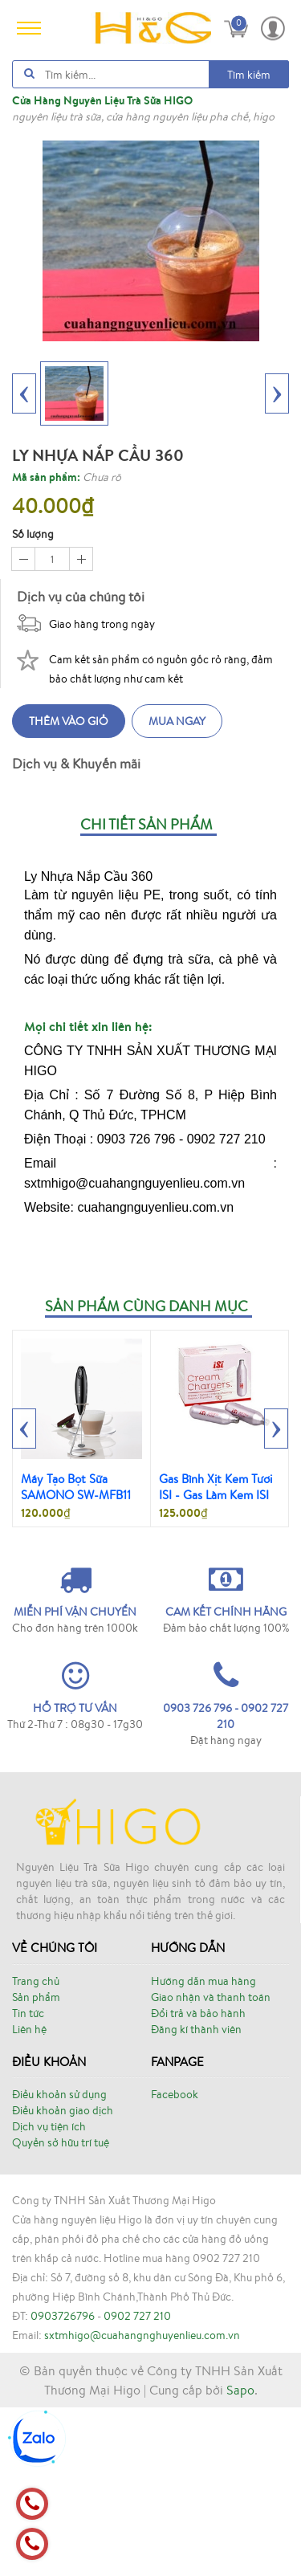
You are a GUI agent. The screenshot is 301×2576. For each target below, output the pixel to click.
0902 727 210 (137, 2316)
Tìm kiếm (248, 74)
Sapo (240, 2390)
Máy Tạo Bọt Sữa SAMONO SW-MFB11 (76, 1486)
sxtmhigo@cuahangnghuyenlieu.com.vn (142, 2335)
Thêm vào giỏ (68, 721)
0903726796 (63, 2316)
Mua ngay (176, 721)
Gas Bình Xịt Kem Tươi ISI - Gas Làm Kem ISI (215, 1486)
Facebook (174, 2094)
